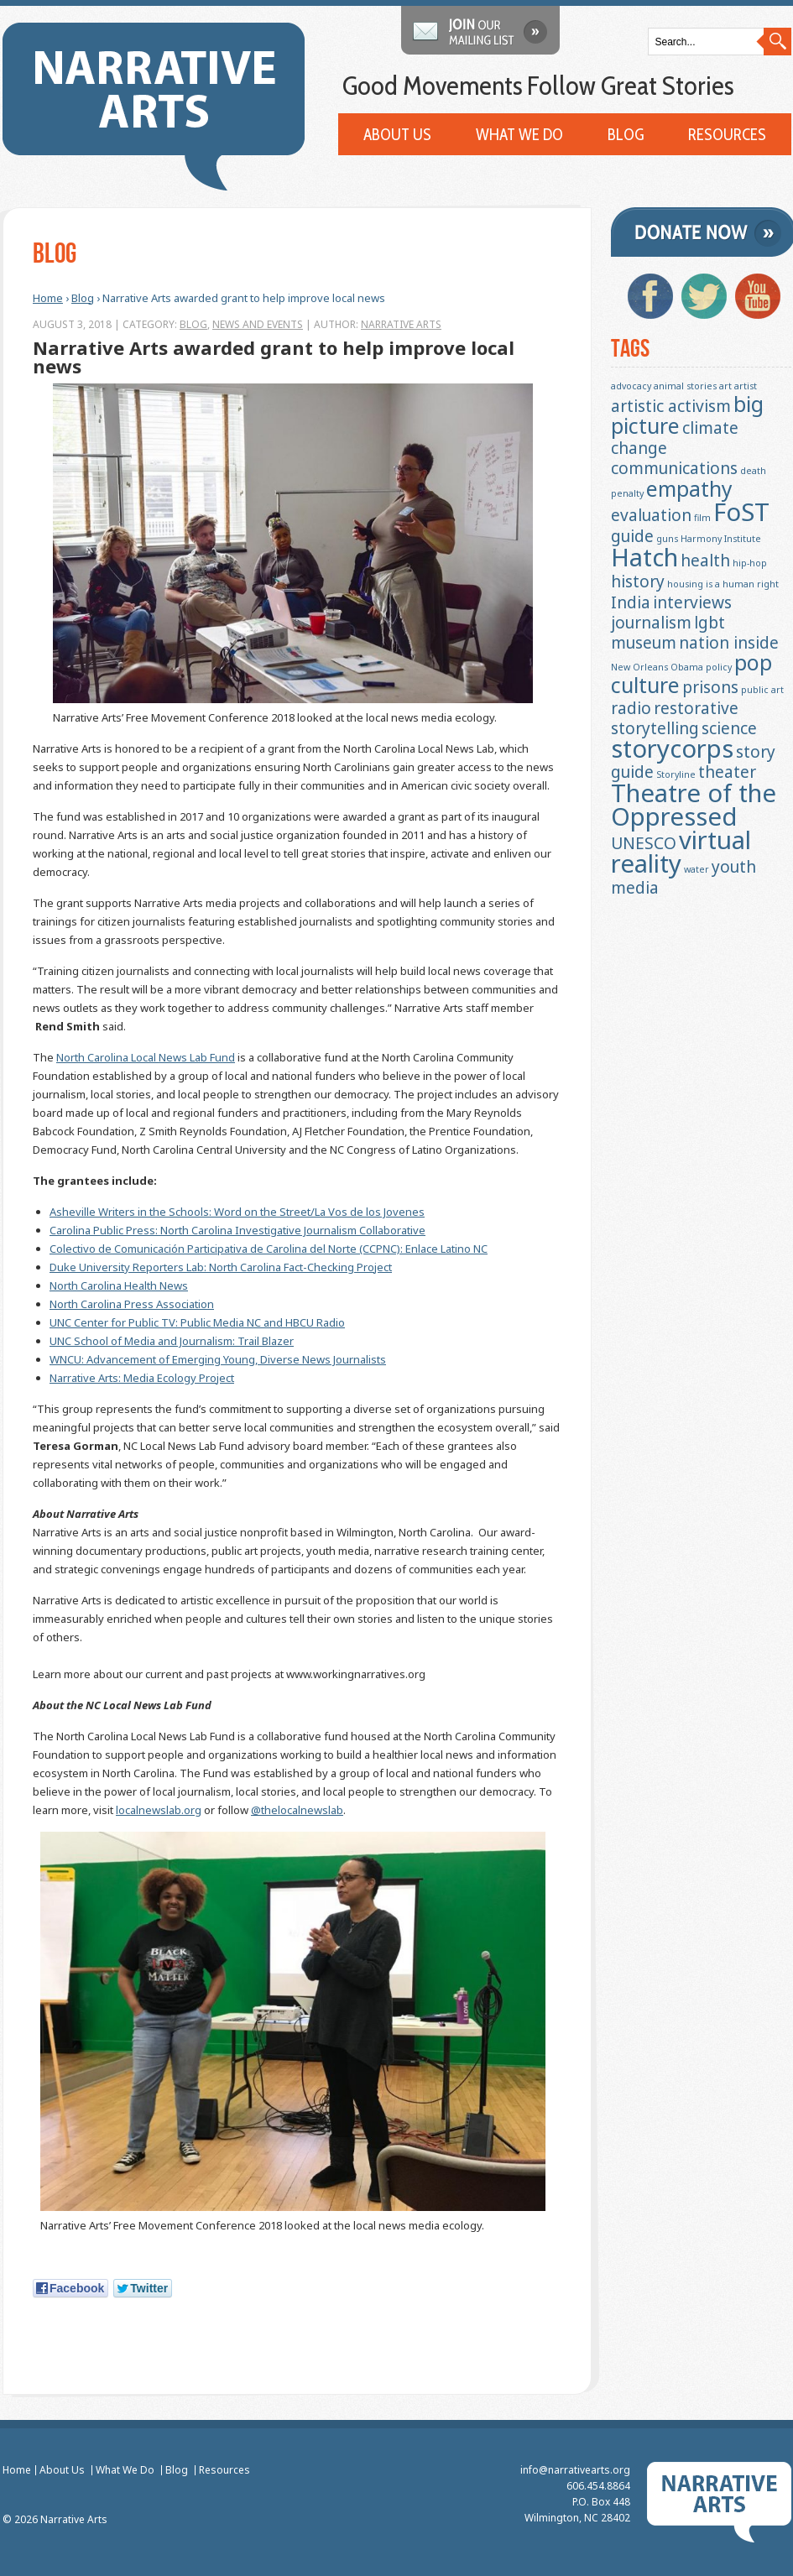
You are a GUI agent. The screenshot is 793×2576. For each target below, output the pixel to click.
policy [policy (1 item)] (719, 667)
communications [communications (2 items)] (674, 468)
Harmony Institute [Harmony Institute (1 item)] (721, 539)
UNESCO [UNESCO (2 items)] (643, 843)
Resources (727, 135)
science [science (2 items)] (729, 728)
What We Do (519, 135)
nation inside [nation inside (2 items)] (729, 643)
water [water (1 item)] (696, 869)
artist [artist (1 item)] (745, 386)
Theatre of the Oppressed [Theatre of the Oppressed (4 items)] (693, 804)
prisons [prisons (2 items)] (710, 687)
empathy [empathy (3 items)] (689, 489)
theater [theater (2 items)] (727, 772)
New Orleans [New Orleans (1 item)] (639, 667)
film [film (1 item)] (702, 518)
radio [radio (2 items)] (631, 708)
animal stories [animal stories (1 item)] (685, 386)
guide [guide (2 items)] (632, 536)
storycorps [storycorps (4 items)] (672, 748)
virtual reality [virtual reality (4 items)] (681, 851)
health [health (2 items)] (705, 560)
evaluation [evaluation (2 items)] (651, 515)
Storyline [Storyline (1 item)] (676, 774)
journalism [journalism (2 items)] (651, 623)
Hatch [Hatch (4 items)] (644, 557)
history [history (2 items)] (638, 581)
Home (47, 297)
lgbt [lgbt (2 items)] (709, 623)
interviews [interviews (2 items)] (692, 602)
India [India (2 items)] (630, 602)
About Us (397, 135)
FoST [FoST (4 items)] (741, 512)
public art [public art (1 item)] (762, 690)
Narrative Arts (400, 324)
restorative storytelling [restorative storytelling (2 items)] (674, 718)
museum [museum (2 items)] (643, 643)
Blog (626, 135)
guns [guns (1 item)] (667, 539)
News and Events (256, 324)
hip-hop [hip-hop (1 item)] (750, 563)
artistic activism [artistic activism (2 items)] (671, 406)
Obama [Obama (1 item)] (686, 667)
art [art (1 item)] (725, 386)
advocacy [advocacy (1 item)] (631, 386)
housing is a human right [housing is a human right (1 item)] (723, 584)
